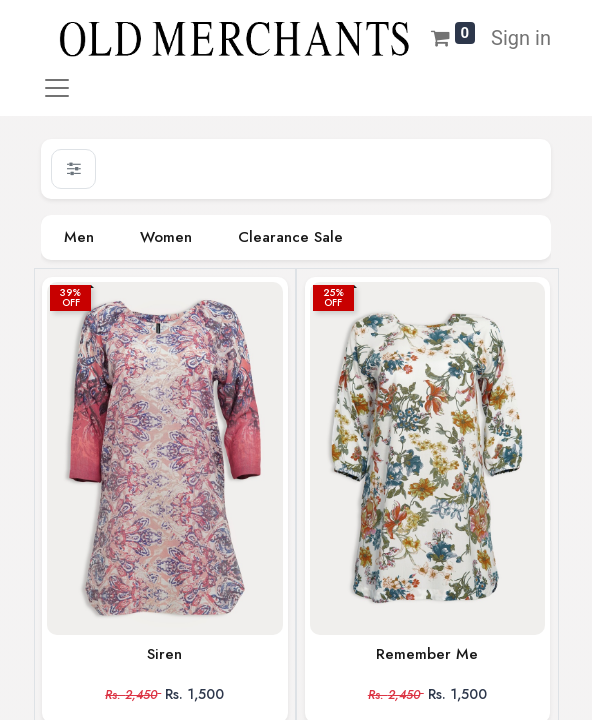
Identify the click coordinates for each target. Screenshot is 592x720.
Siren (164, 654)
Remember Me (427, 654)
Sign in (521, 38)
